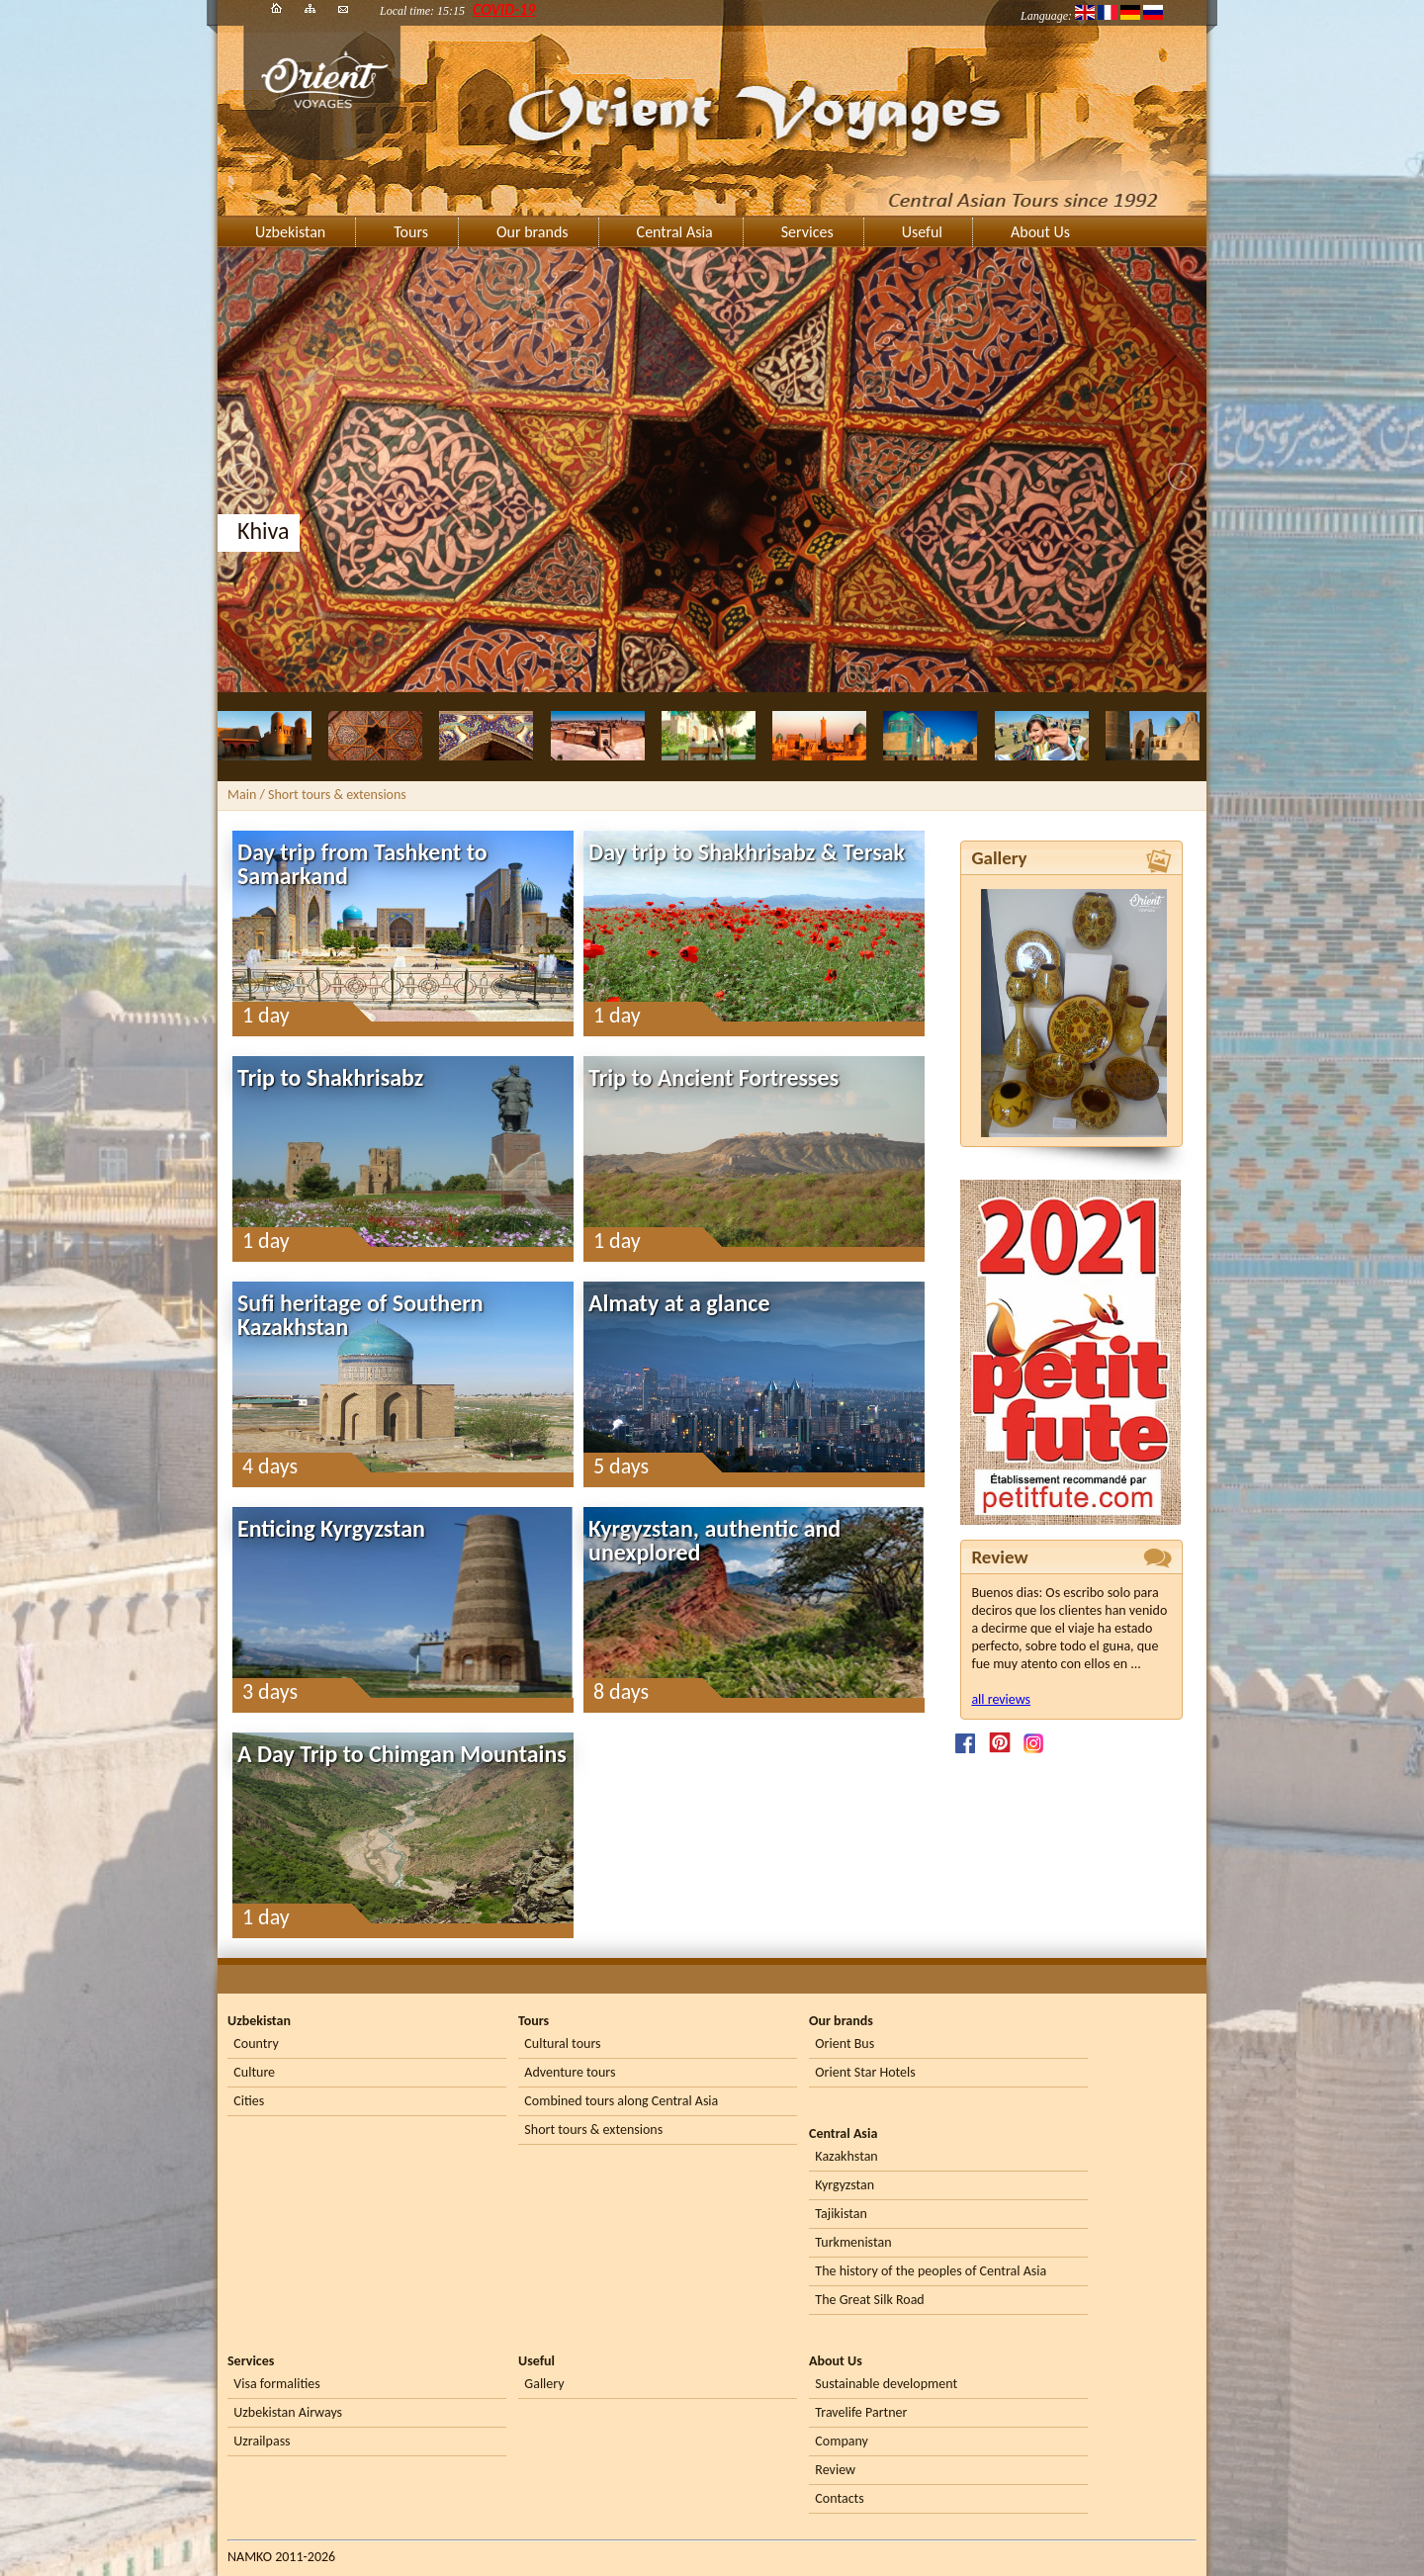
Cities (248, 2100)
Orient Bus (844, 2043)
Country (255, 2043)
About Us (1040, 231)
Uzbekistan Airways (287, 2412)
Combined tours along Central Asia (621, 2100)
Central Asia (675, 231)
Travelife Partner (861, 2412)
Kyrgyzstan (844, 2184)
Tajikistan (840, 2213)
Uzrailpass (261, 2441)
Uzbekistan (290, 231)
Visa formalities (276, 2383)
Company (841, 2441)
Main (241, 794)
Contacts (839, 2498)
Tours (411, 231)
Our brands (532, 231)
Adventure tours (569, 2072)
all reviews (1000, 1699)
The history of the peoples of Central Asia (930, 2271)
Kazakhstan (846, 2156)
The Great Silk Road (869, 2299)
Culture (254, 2072)
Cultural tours (562, 2043)
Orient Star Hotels (865, 2072)
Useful (922, 231)
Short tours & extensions (593, 2129)
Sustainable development (886, 2383)
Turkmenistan (853, 2242)
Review (835, 2469)
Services (807, 231)
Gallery (544, 2383)
